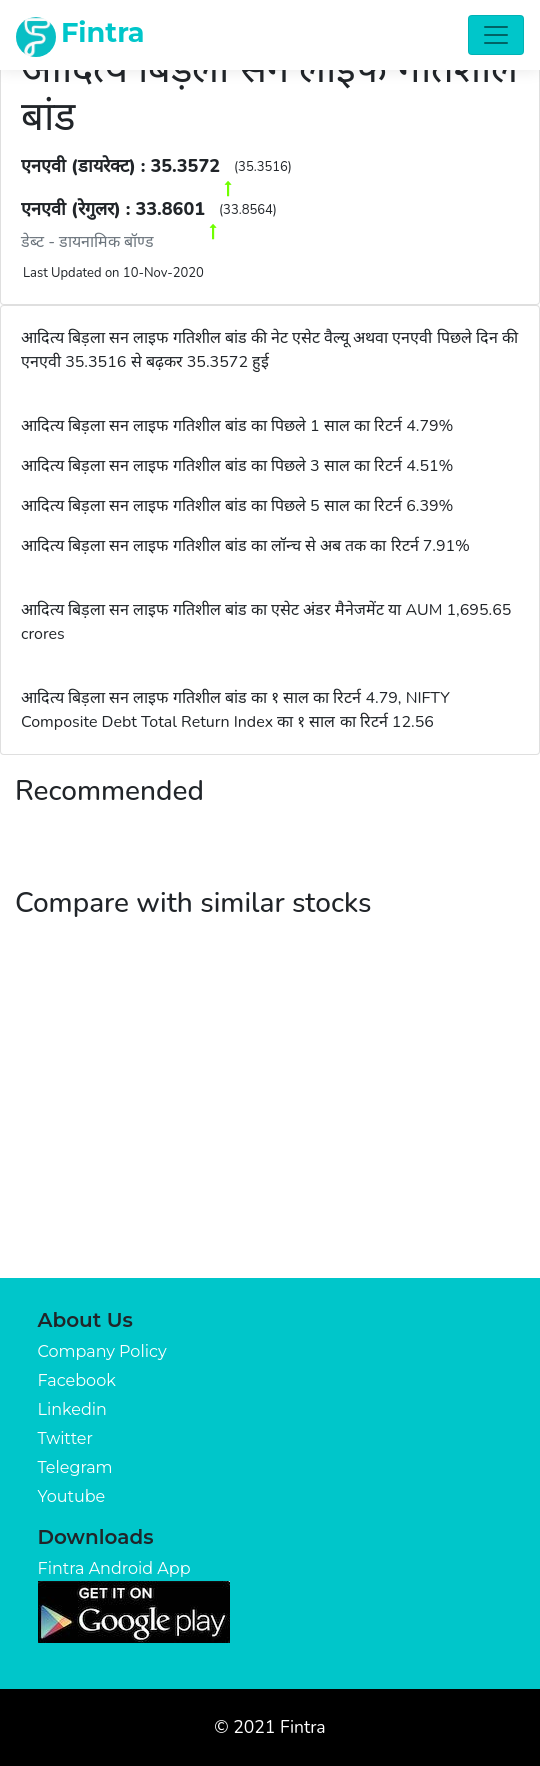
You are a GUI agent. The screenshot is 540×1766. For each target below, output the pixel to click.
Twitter (65, 1438)
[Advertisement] (270, 1128)
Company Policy (102, 1351)
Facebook (77, 1380)
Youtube (72, 1496)
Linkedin (72, 1409)
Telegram (75, 1467)
